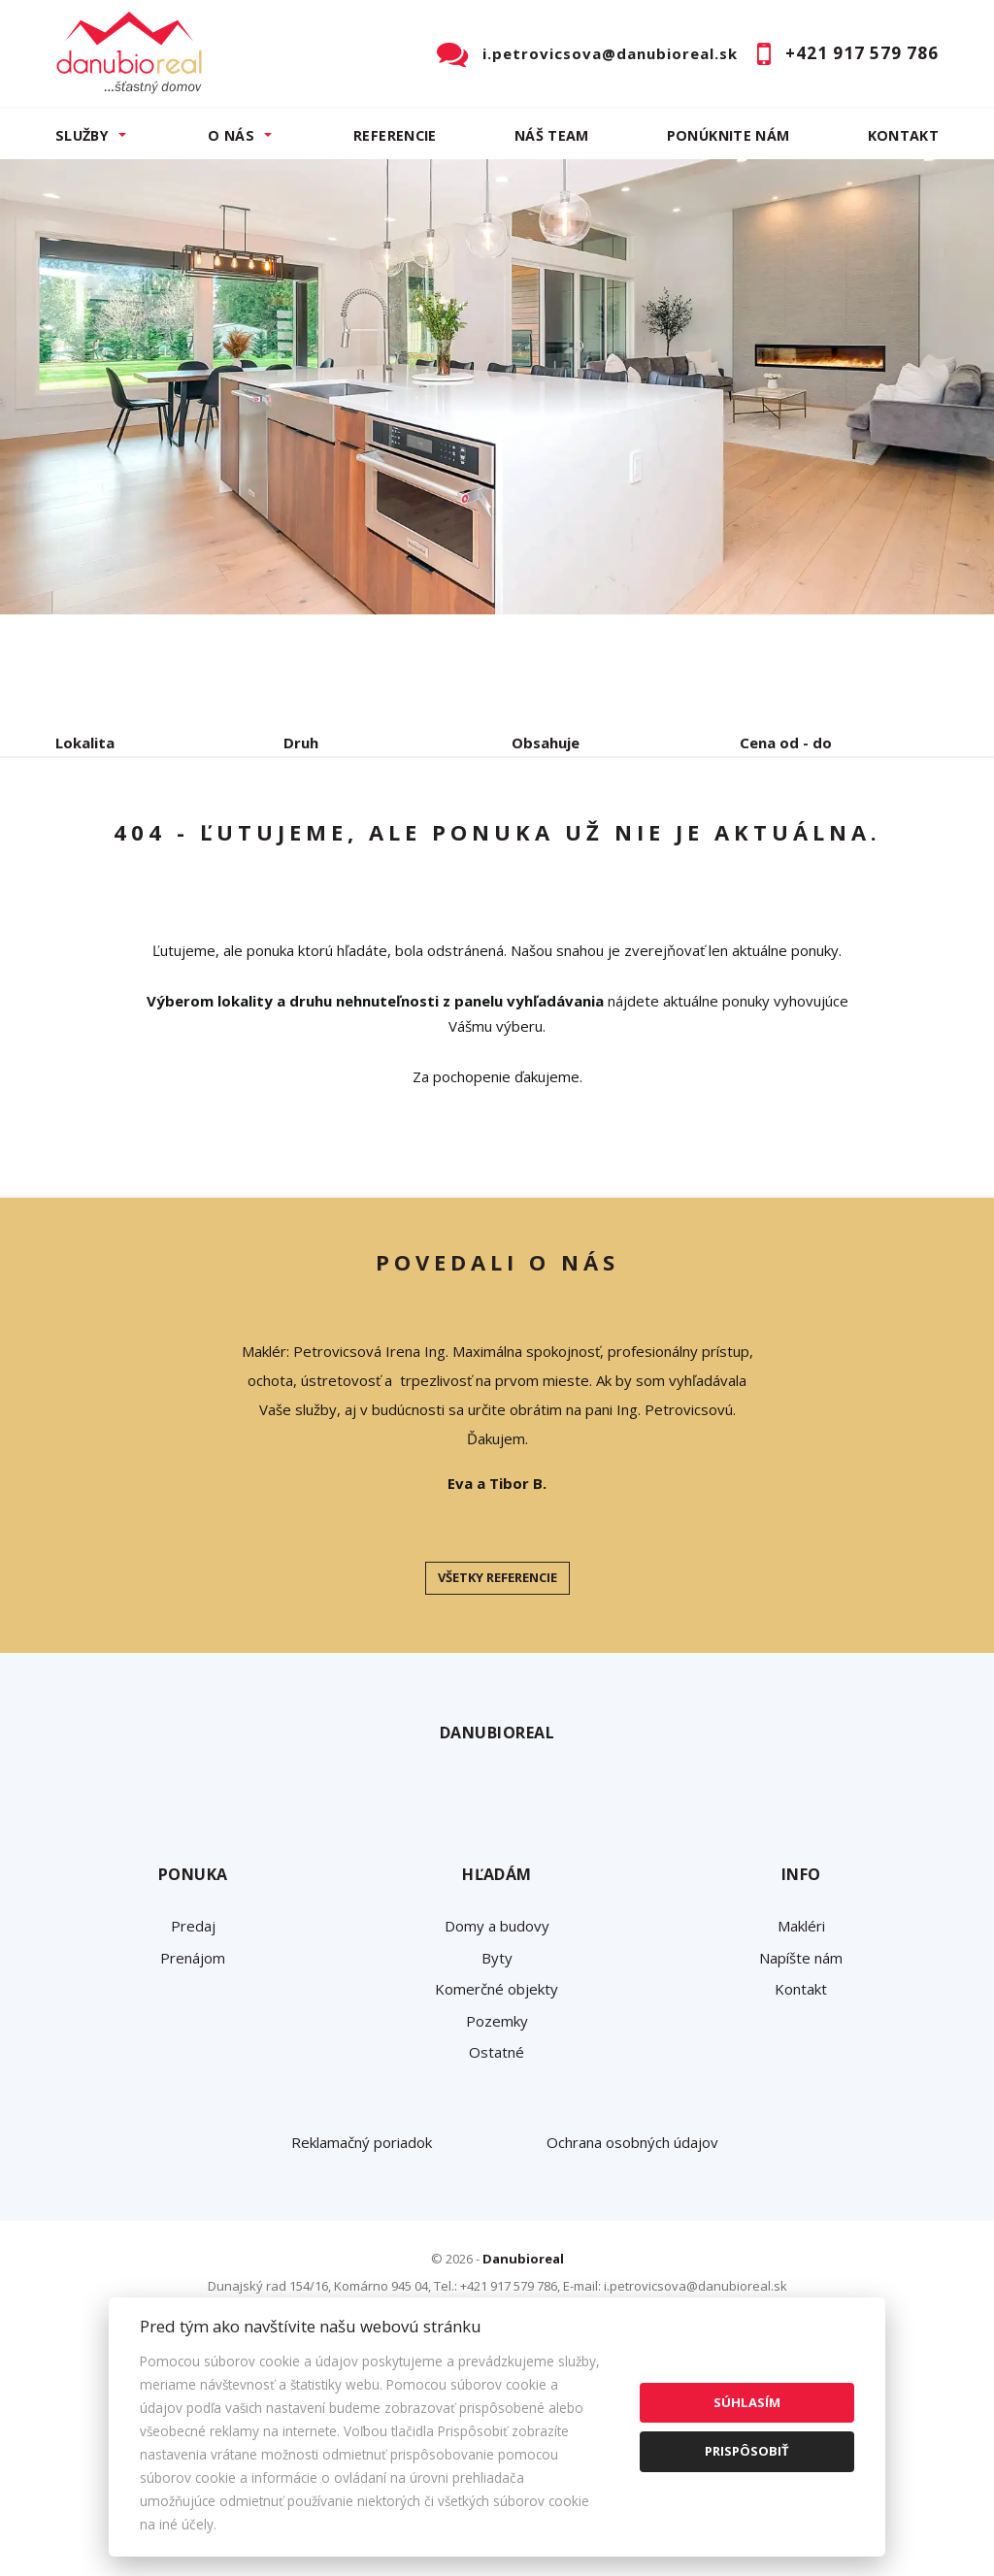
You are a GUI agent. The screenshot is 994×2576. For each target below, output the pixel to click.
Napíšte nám (801, 2144)
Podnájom (128, 890)
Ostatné (496, 2238)
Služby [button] (82, 135)
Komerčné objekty (496, 2175)
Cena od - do (786, 742)
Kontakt (904, 135)
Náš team (551, 135)
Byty (497, 2144)
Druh (300, 742)
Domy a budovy (497, 2112)
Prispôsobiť (747, 2451)
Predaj (115, 844)
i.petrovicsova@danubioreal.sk (610, 53)
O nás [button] (231, 135)
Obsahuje (546, 742)
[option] (497, 386)
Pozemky (497, 2207)
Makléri (801, 2112)
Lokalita (85, 742)
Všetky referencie (497, 1763)
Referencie (395, 135)
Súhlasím (746, 2402)
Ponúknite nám (728, 135)
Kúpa (347, 844)
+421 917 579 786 (862, 53)
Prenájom (234, 844)
